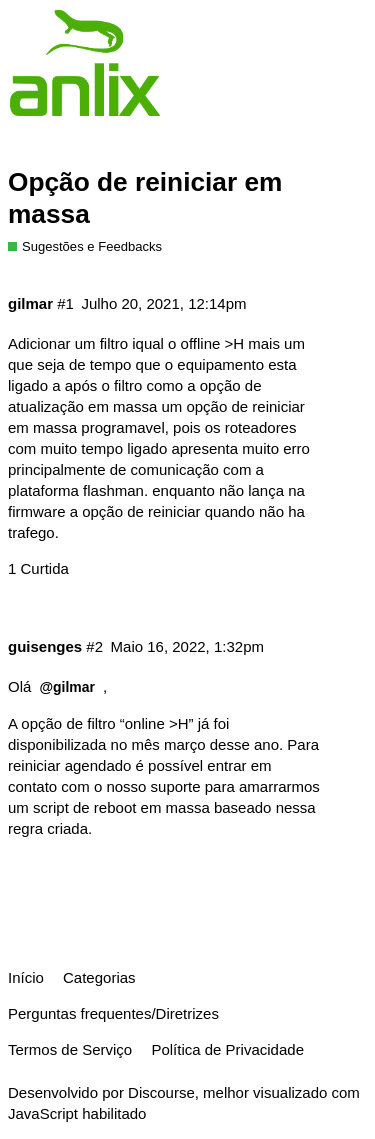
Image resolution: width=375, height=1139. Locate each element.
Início (26, 977)
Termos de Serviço (70, 1049)
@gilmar (67, 687)
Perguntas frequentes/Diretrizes (113, 1013)
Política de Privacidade (227, 1049)
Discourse (161, 1092)
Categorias (99, 977)
